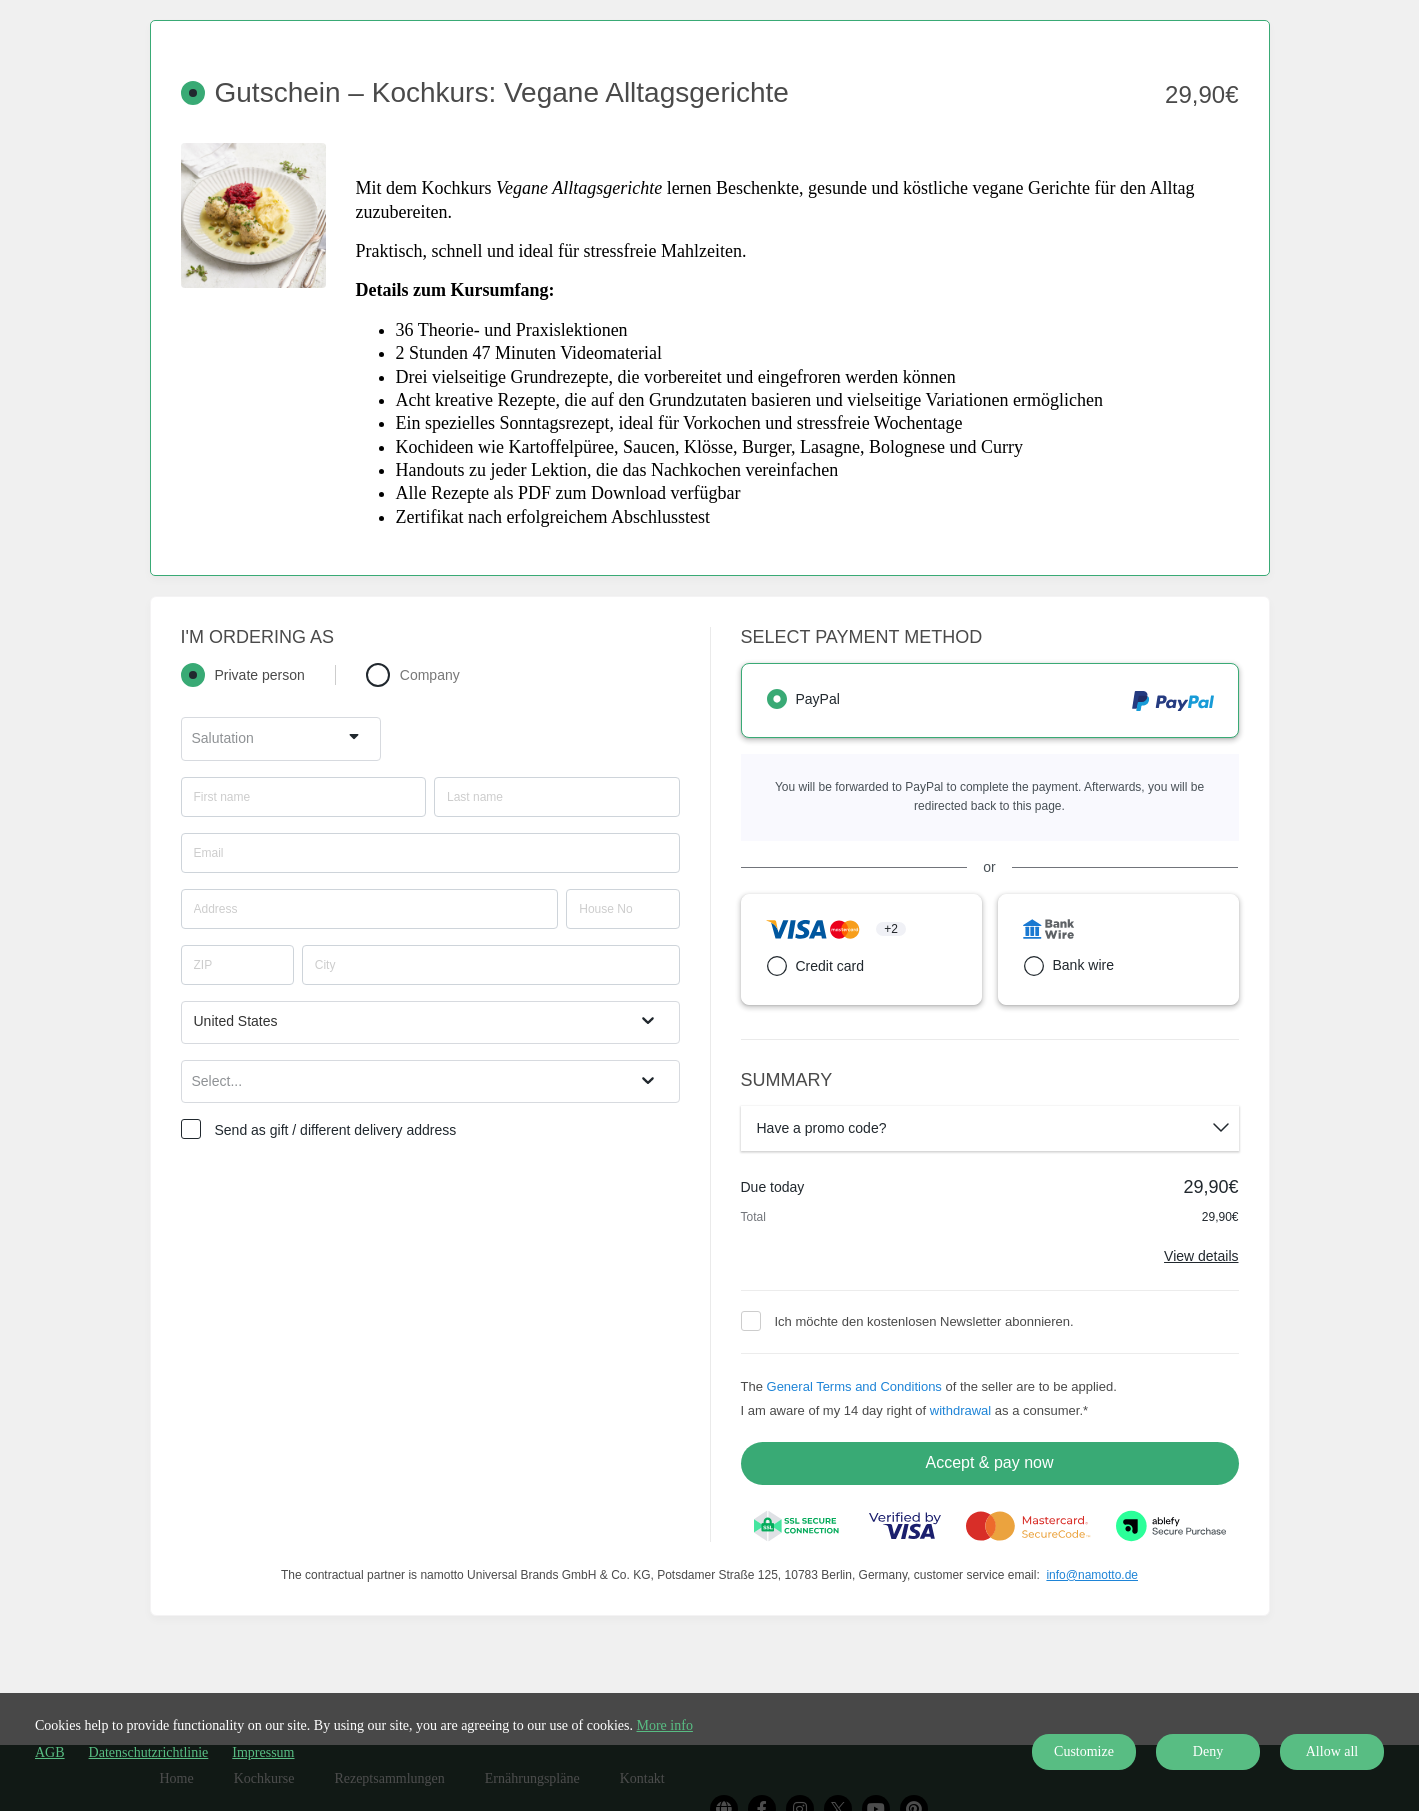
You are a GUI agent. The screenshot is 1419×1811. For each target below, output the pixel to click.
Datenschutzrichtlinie (149, 1752)
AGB (50, 1752)
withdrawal (960, 1410)
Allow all (1332, 1751)
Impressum (263, 1752)
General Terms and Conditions (854, 1386)
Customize (1084, 1751)
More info (665, 1725)
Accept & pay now (989, 1462)
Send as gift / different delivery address (336, 1130)
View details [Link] (1201, 1256)
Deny (1208, 1751)
